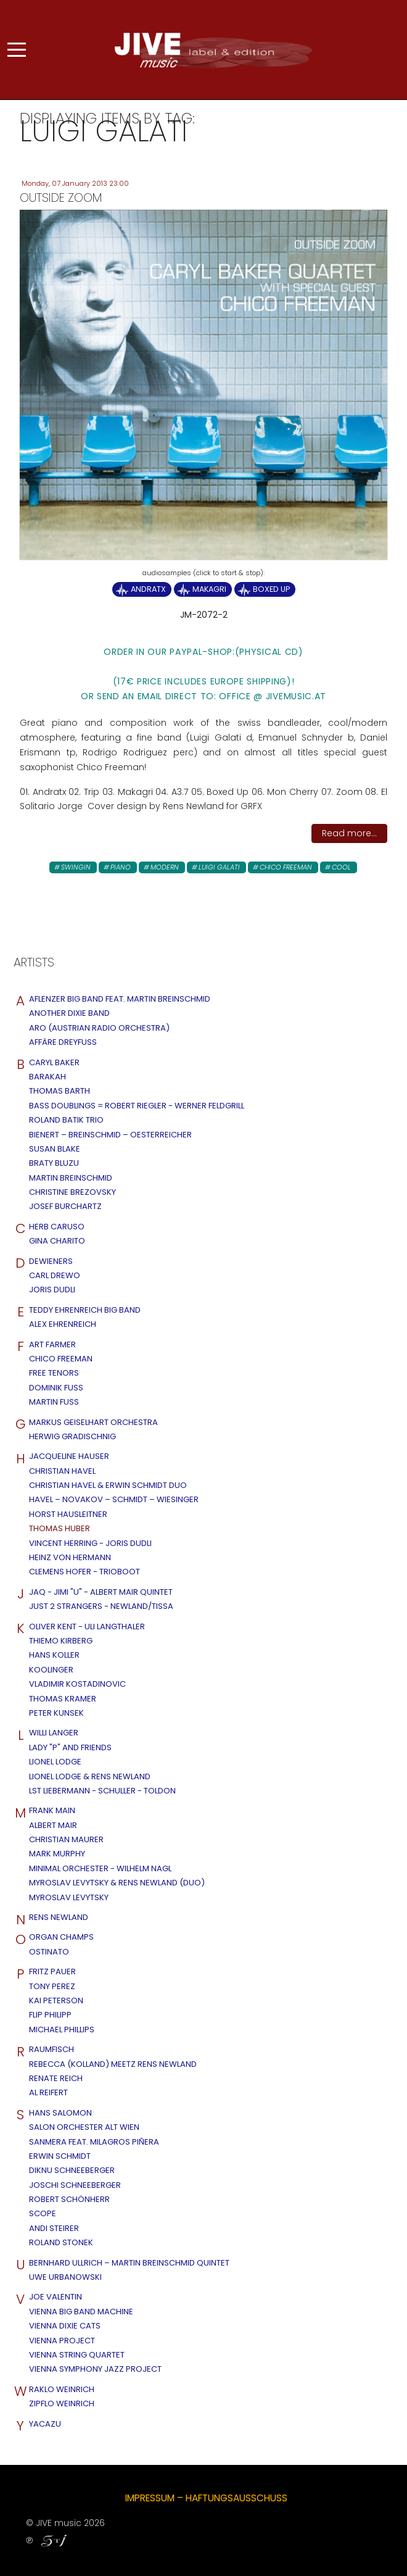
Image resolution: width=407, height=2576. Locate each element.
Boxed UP (271, 589)
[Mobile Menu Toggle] (16, 50)
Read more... (349, 833)
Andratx (148, 589)
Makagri (209, 589)
